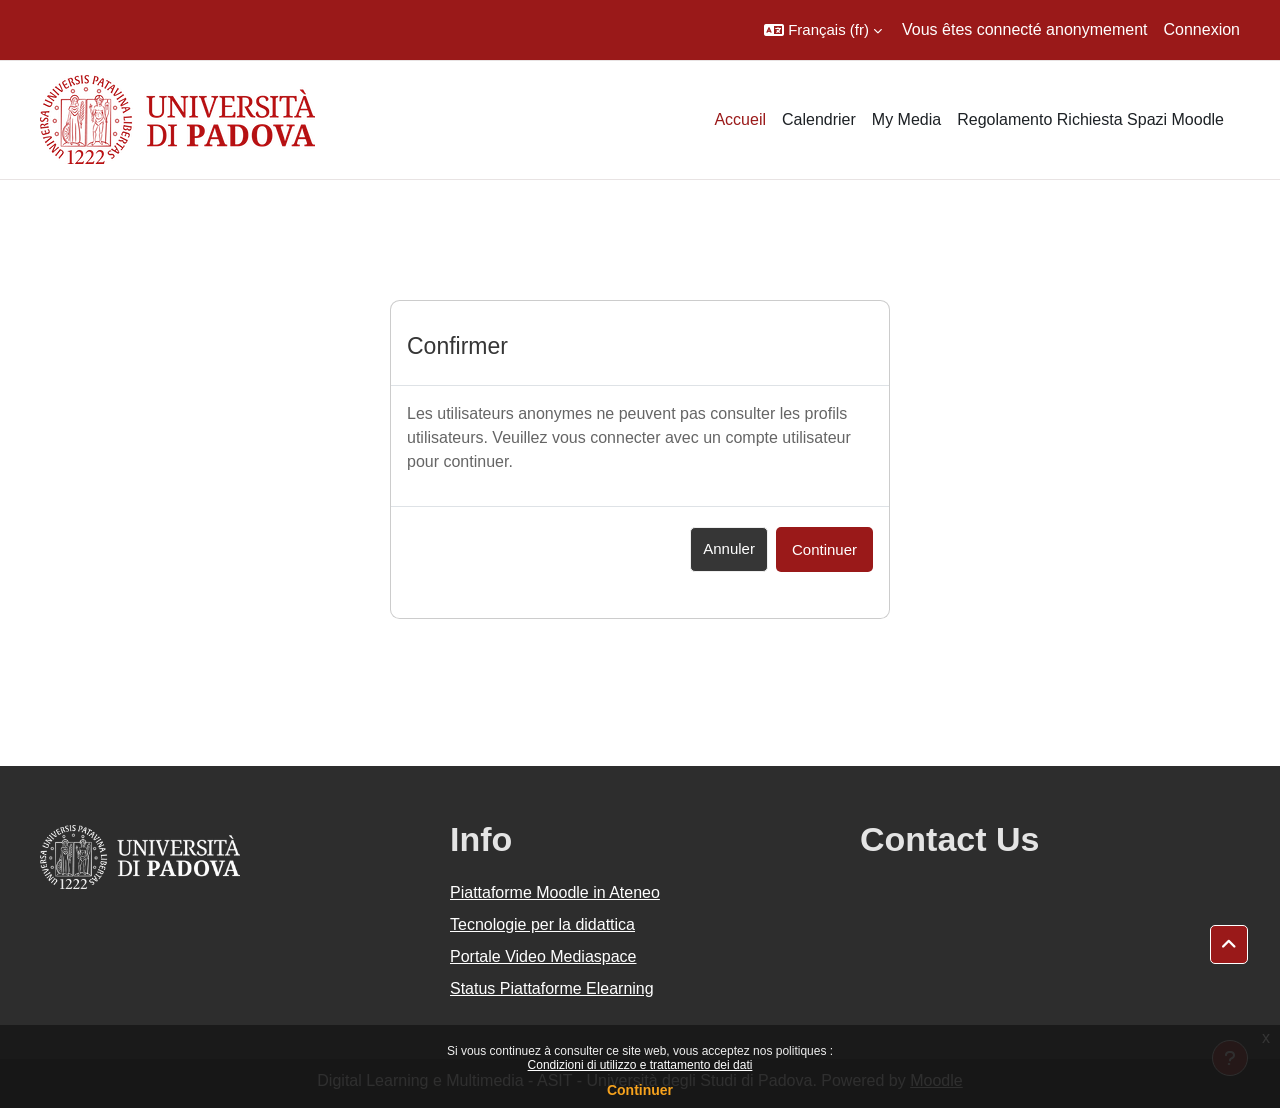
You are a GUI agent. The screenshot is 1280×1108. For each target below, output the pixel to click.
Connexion (1202, 29)
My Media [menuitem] (906, 119)
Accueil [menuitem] (740, 119)
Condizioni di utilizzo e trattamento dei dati (640, 1065)
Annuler (729, 548)
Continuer (640, 1090)
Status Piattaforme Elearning (552, 988)
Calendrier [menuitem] (819, 119)
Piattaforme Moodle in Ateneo (555, 892)
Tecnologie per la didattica (542, 924)
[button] (823, 30)
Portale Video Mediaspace (543, 956)
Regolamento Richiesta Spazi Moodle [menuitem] (1090, 119)
